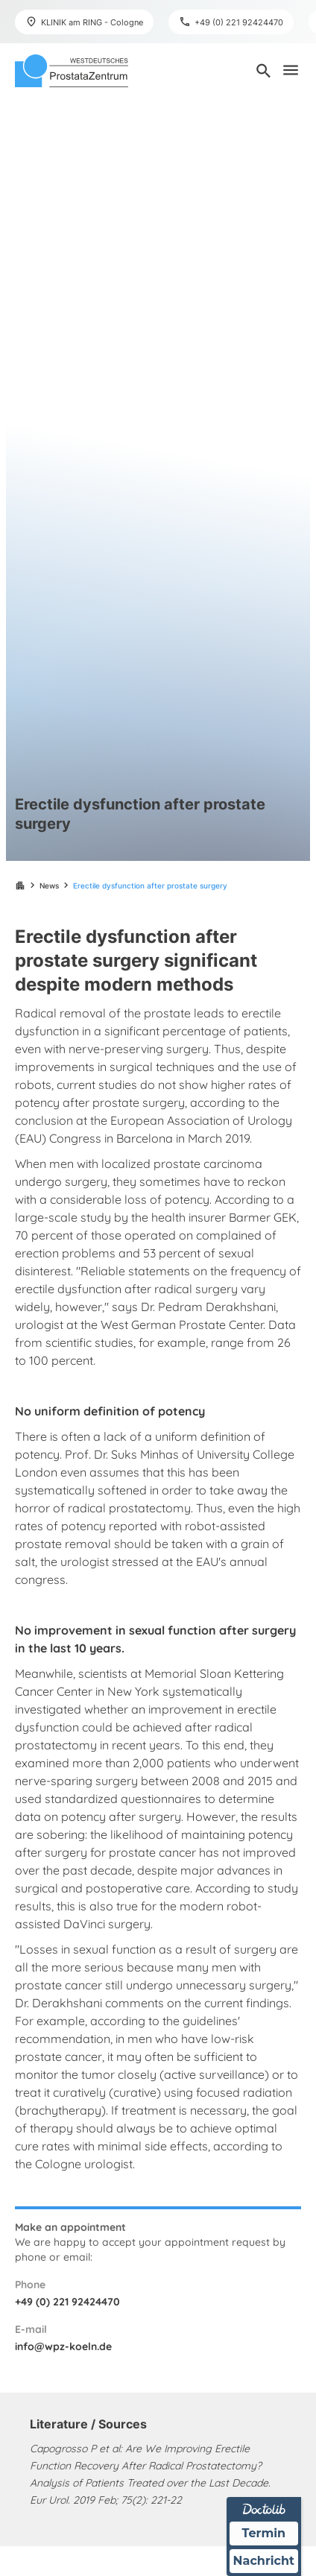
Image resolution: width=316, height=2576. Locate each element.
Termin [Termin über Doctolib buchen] (264, 2532)
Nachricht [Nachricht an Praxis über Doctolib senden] (263, 2561)
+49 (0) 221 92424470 (67, 2301)
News (49, 885)
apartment (20, 885)
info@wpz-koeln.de (63, 2346)
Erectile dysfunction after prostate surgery (150, 885)
